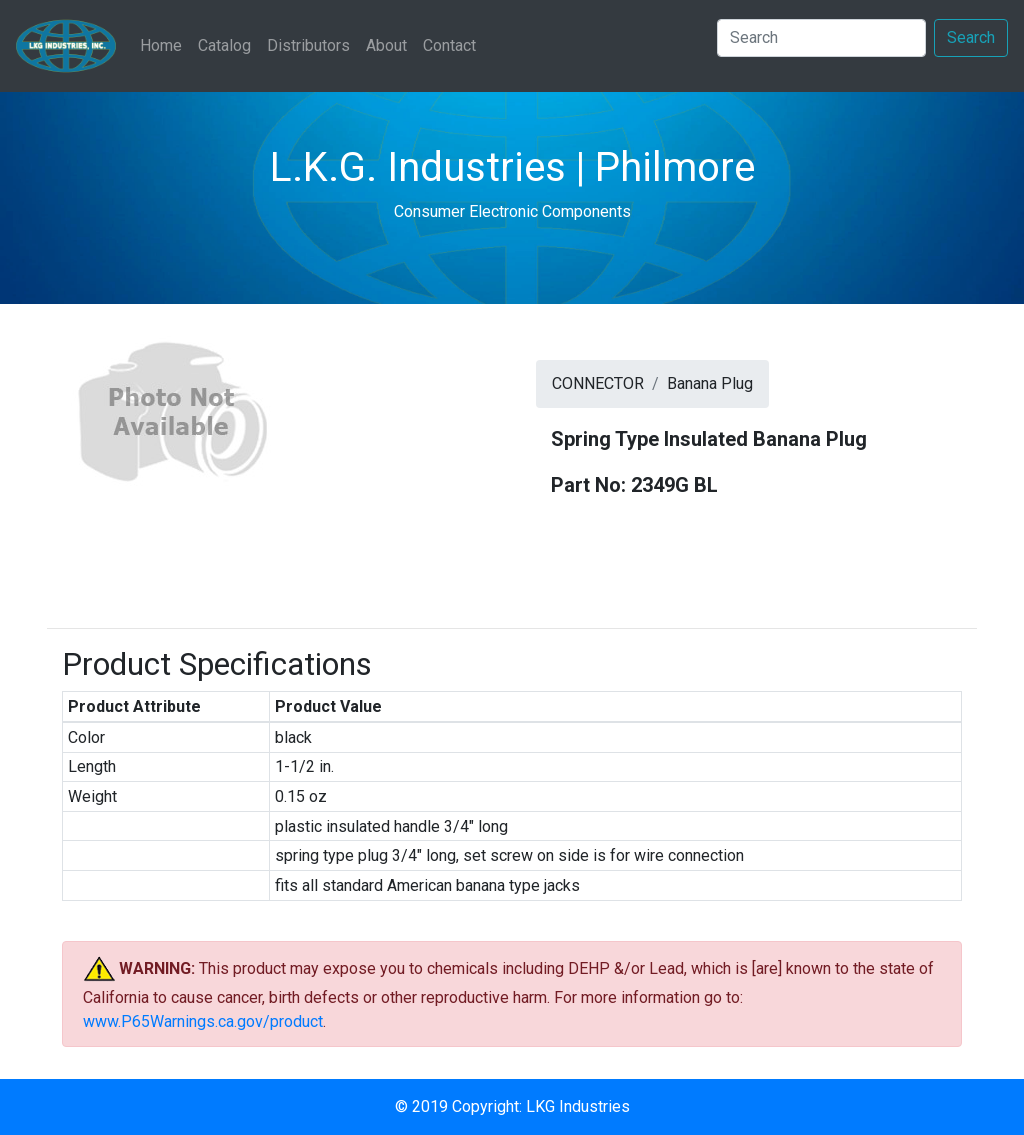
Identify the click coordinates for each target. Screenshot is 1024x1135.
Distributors (308, 45)
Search (971, 37)
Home (165, 44)
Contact (449, 45)
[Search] (821, 38)
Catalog (224, 45)
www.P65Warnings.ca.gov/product (203, 1021)
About (386, 45)
